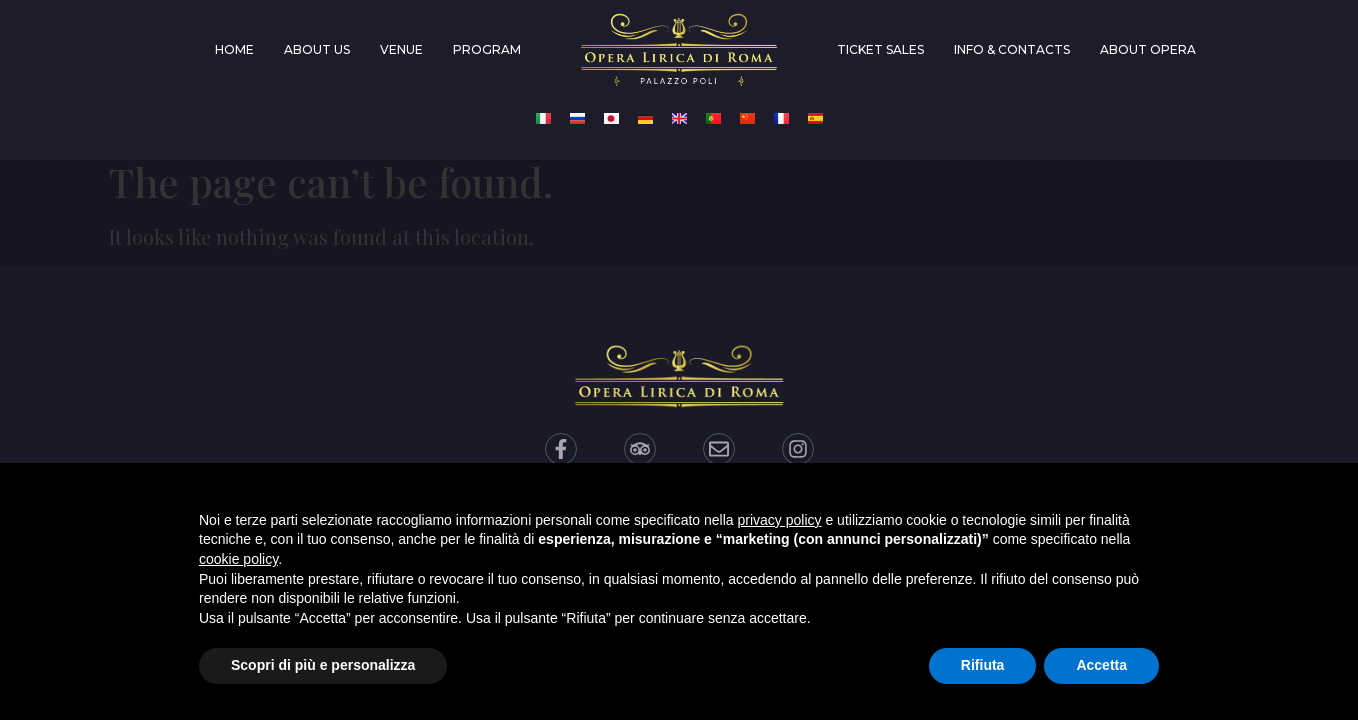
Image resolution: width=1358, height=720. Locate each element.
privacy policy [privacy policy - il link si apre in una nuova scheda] (780, 520)
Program (487, 49)
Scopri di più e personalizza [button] (323, 665)
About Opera (1148, 49)
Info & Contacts (1012, 49)
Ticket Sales (880, 49)
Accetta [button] (1101, 665)
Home (234, 49)
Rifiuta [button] (983, 665)
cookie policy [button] (238, 559)
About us (317, 49)
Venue (401, 49)
